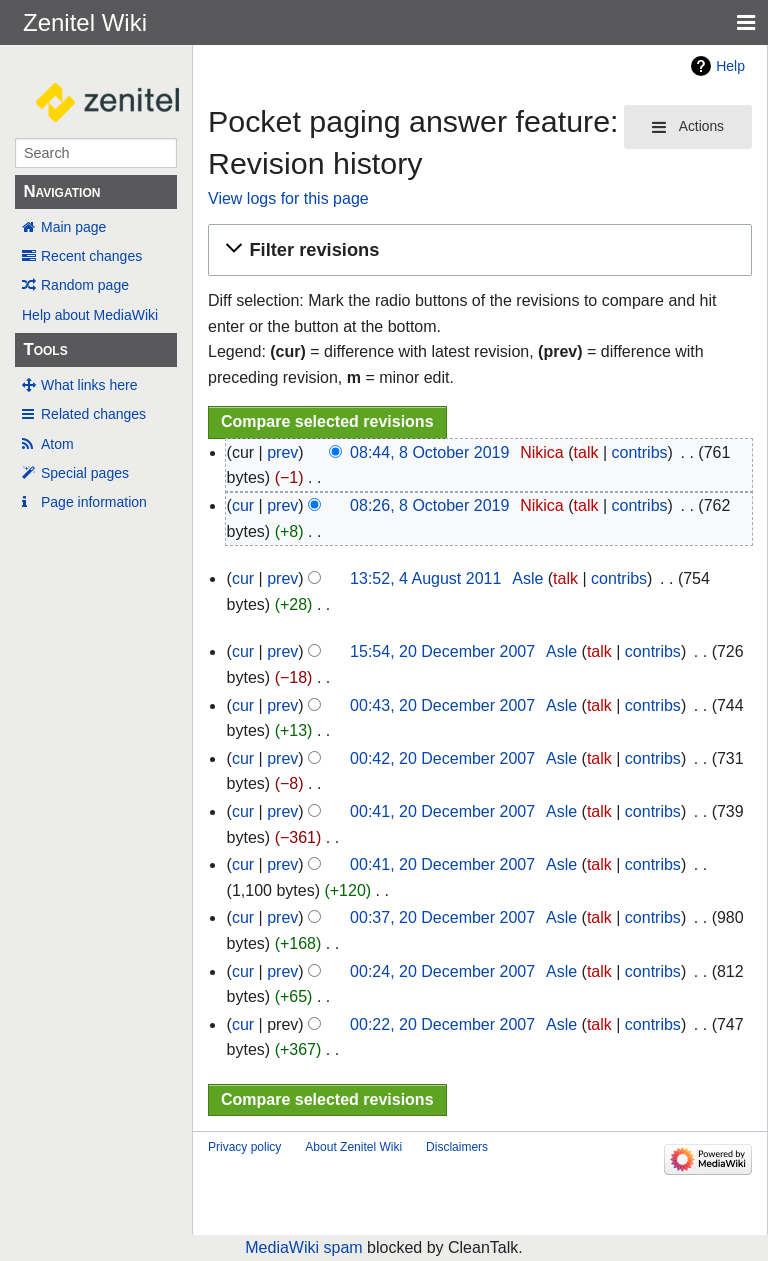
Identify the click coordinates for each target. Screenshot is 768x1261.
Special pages (85, 473)
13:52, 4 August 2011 (425, 578)
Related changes (93, 414)
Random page (85, 285)
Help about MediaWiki (90, 315)
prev (282, 452)
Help (730, 66)
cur (243, 505)
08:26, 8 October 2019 (429, 505)
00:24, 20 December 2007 (442, 971)
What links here (89, 385)
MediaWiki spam (303, 1247)
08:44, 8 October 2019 (429, 452)
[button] (477, 250)
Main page (73, 227)
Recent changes (91, 256)
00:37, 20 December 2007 (442, 917)
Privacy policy (244, 1147)
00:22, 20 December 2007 (442, 1024)
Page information (94, 502)
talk (586, 452)
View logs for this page (288, 198)
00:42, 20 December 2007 (442, 758)
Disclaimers (457, 1147)
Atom (57, 444)
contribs (640, 452)
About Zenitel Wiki (353, 1147)
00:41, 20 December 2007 (442, 811)
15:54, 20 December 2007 (442, 651)
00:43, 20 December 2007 (442, 705)
